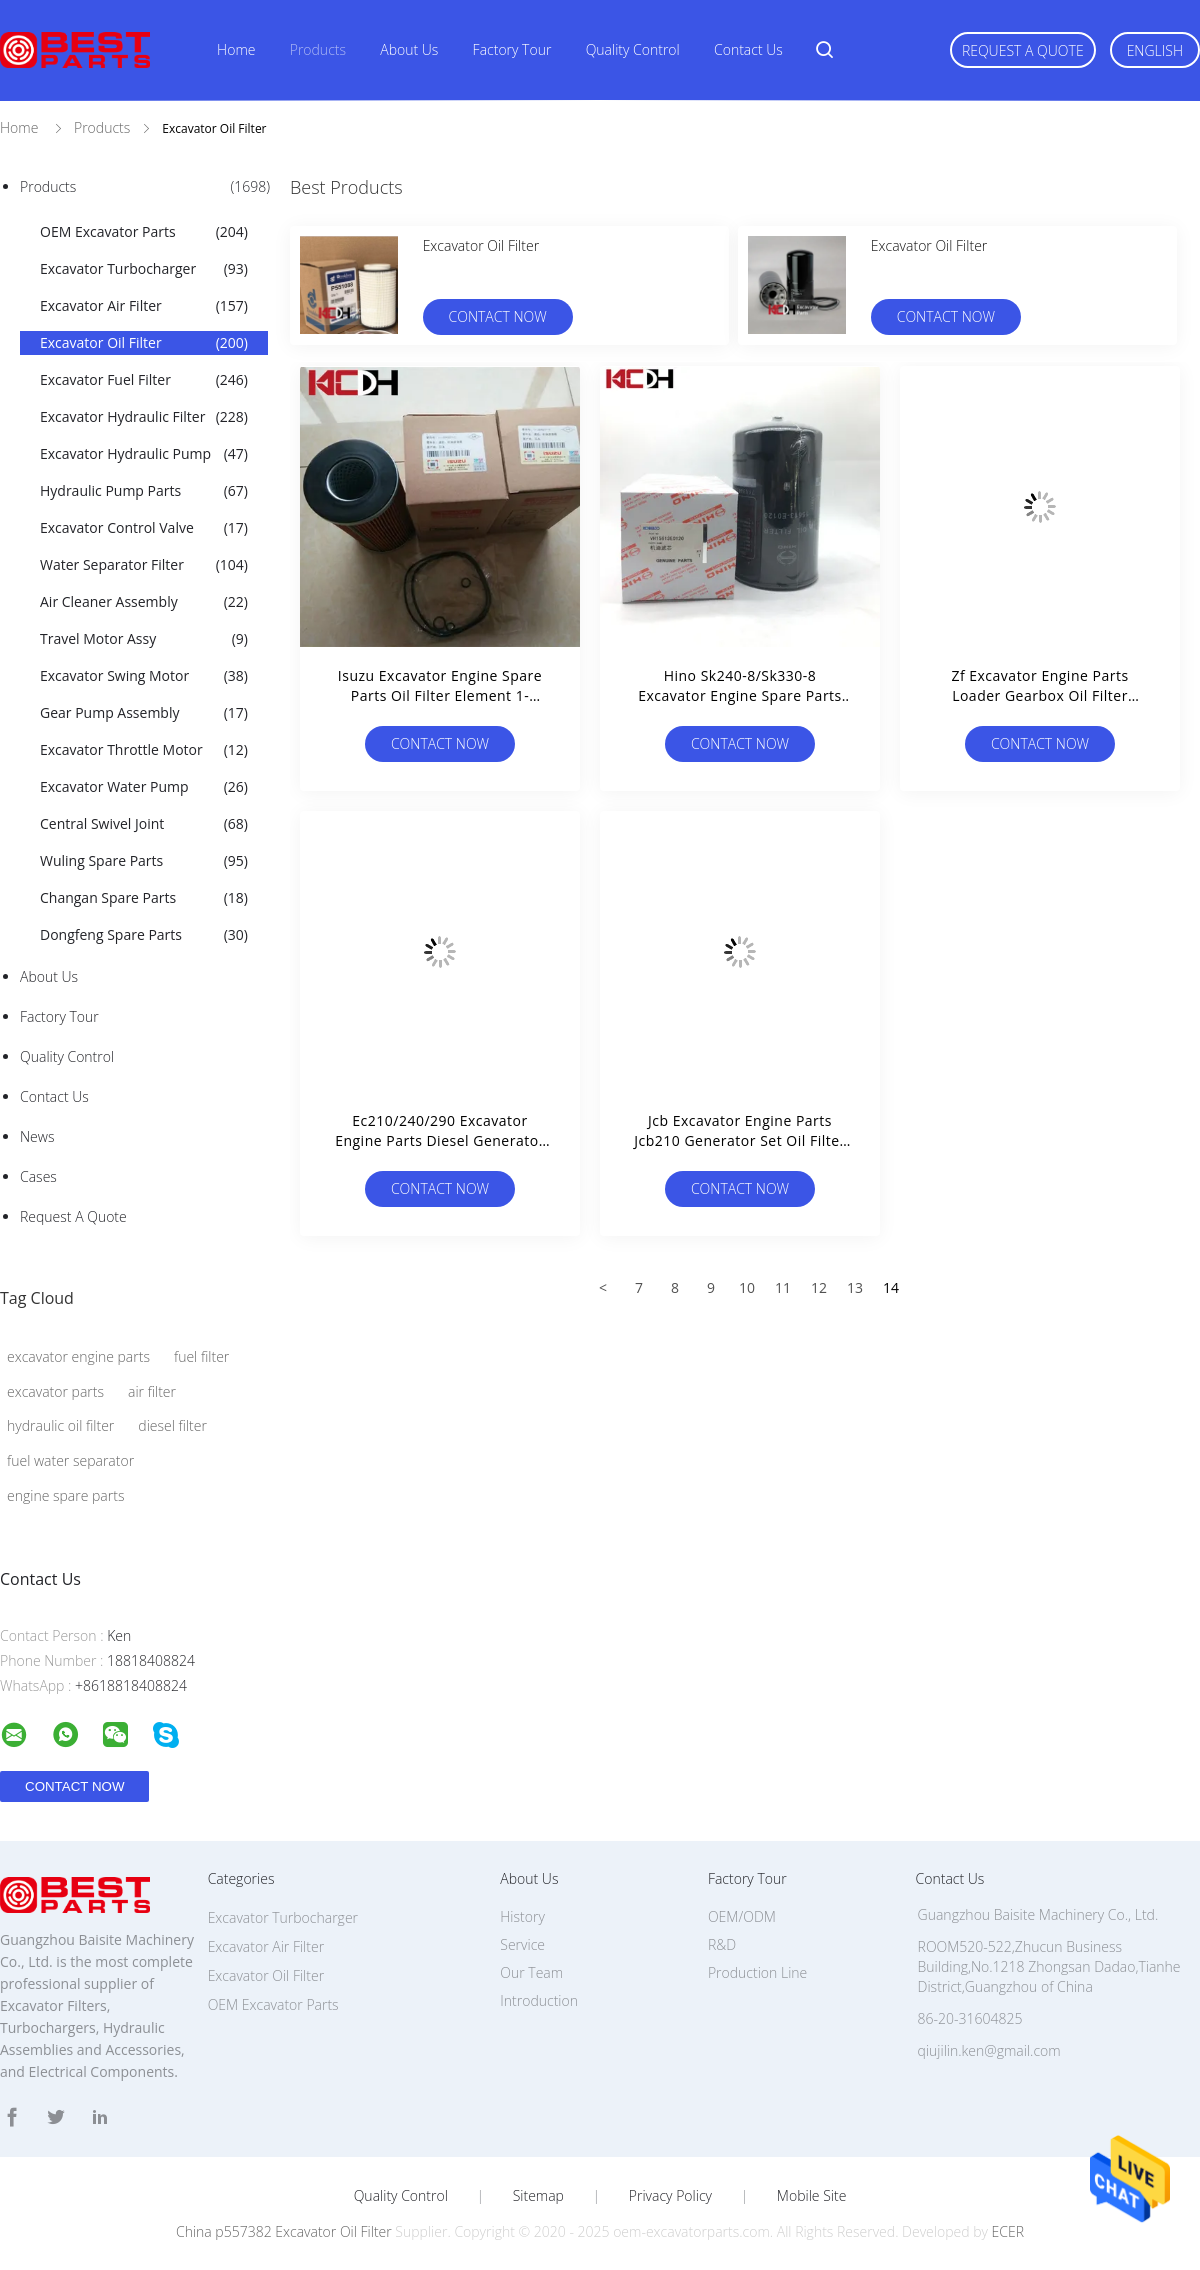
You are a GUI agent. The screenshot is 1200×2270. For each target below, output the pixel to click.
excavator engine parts (78, 1356)
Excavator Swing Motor (144, 676)
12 (819, 1287)
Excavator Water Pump (144, 787)
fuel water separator (70, 1460)
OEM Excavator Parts (144, 232)
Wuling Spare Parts (144, 861)
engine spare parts (65, 1495)
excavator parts (55, 1391)
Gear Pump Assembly (144, 713)
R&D (722, 1944)
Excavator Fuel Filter (144, 380)
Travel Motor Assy (144, 639)
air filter (152, 1391)
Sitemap (538, 2196)
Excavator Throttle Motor (144, 750)
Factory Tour (512, 49)
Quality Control (633, 49)
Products (318, 49)
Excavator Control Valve (144, 528)
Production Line (757, 1972)
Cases (38, 1176)
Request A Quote (1023, 50)
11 (783, 1287)
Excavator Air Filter (144, 306)
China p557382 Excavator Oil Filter (284, 2231)
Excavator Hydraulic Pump (144, 454)
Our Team (531, 1972)
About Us (409, 49)
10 (747, 1287)
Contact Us (748, 49)
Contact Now (498, 316)
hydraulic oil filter (60, 1425)
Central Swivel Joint (144, 824)
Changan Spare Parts (144, 898)
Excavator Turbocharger (144, 269)
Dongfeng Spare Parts (144, 935)
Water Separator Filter (144, 565)
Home (236, 49)
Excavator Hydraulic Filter (144, 417)
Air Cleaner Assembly (144, 602)
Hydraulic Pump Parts (144, 491)
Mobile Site (811, 2196)
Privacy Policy (670, 2196)
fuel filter (201, 1356)
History (522, 1916)
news (37, 1136)
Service (522, 1944)
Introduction (539, 2000)
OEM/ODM (742, 1916)
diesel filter (172, 1425)
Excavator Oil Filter (144, 343)
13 (855, 1287)
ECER (1008, 2231)
